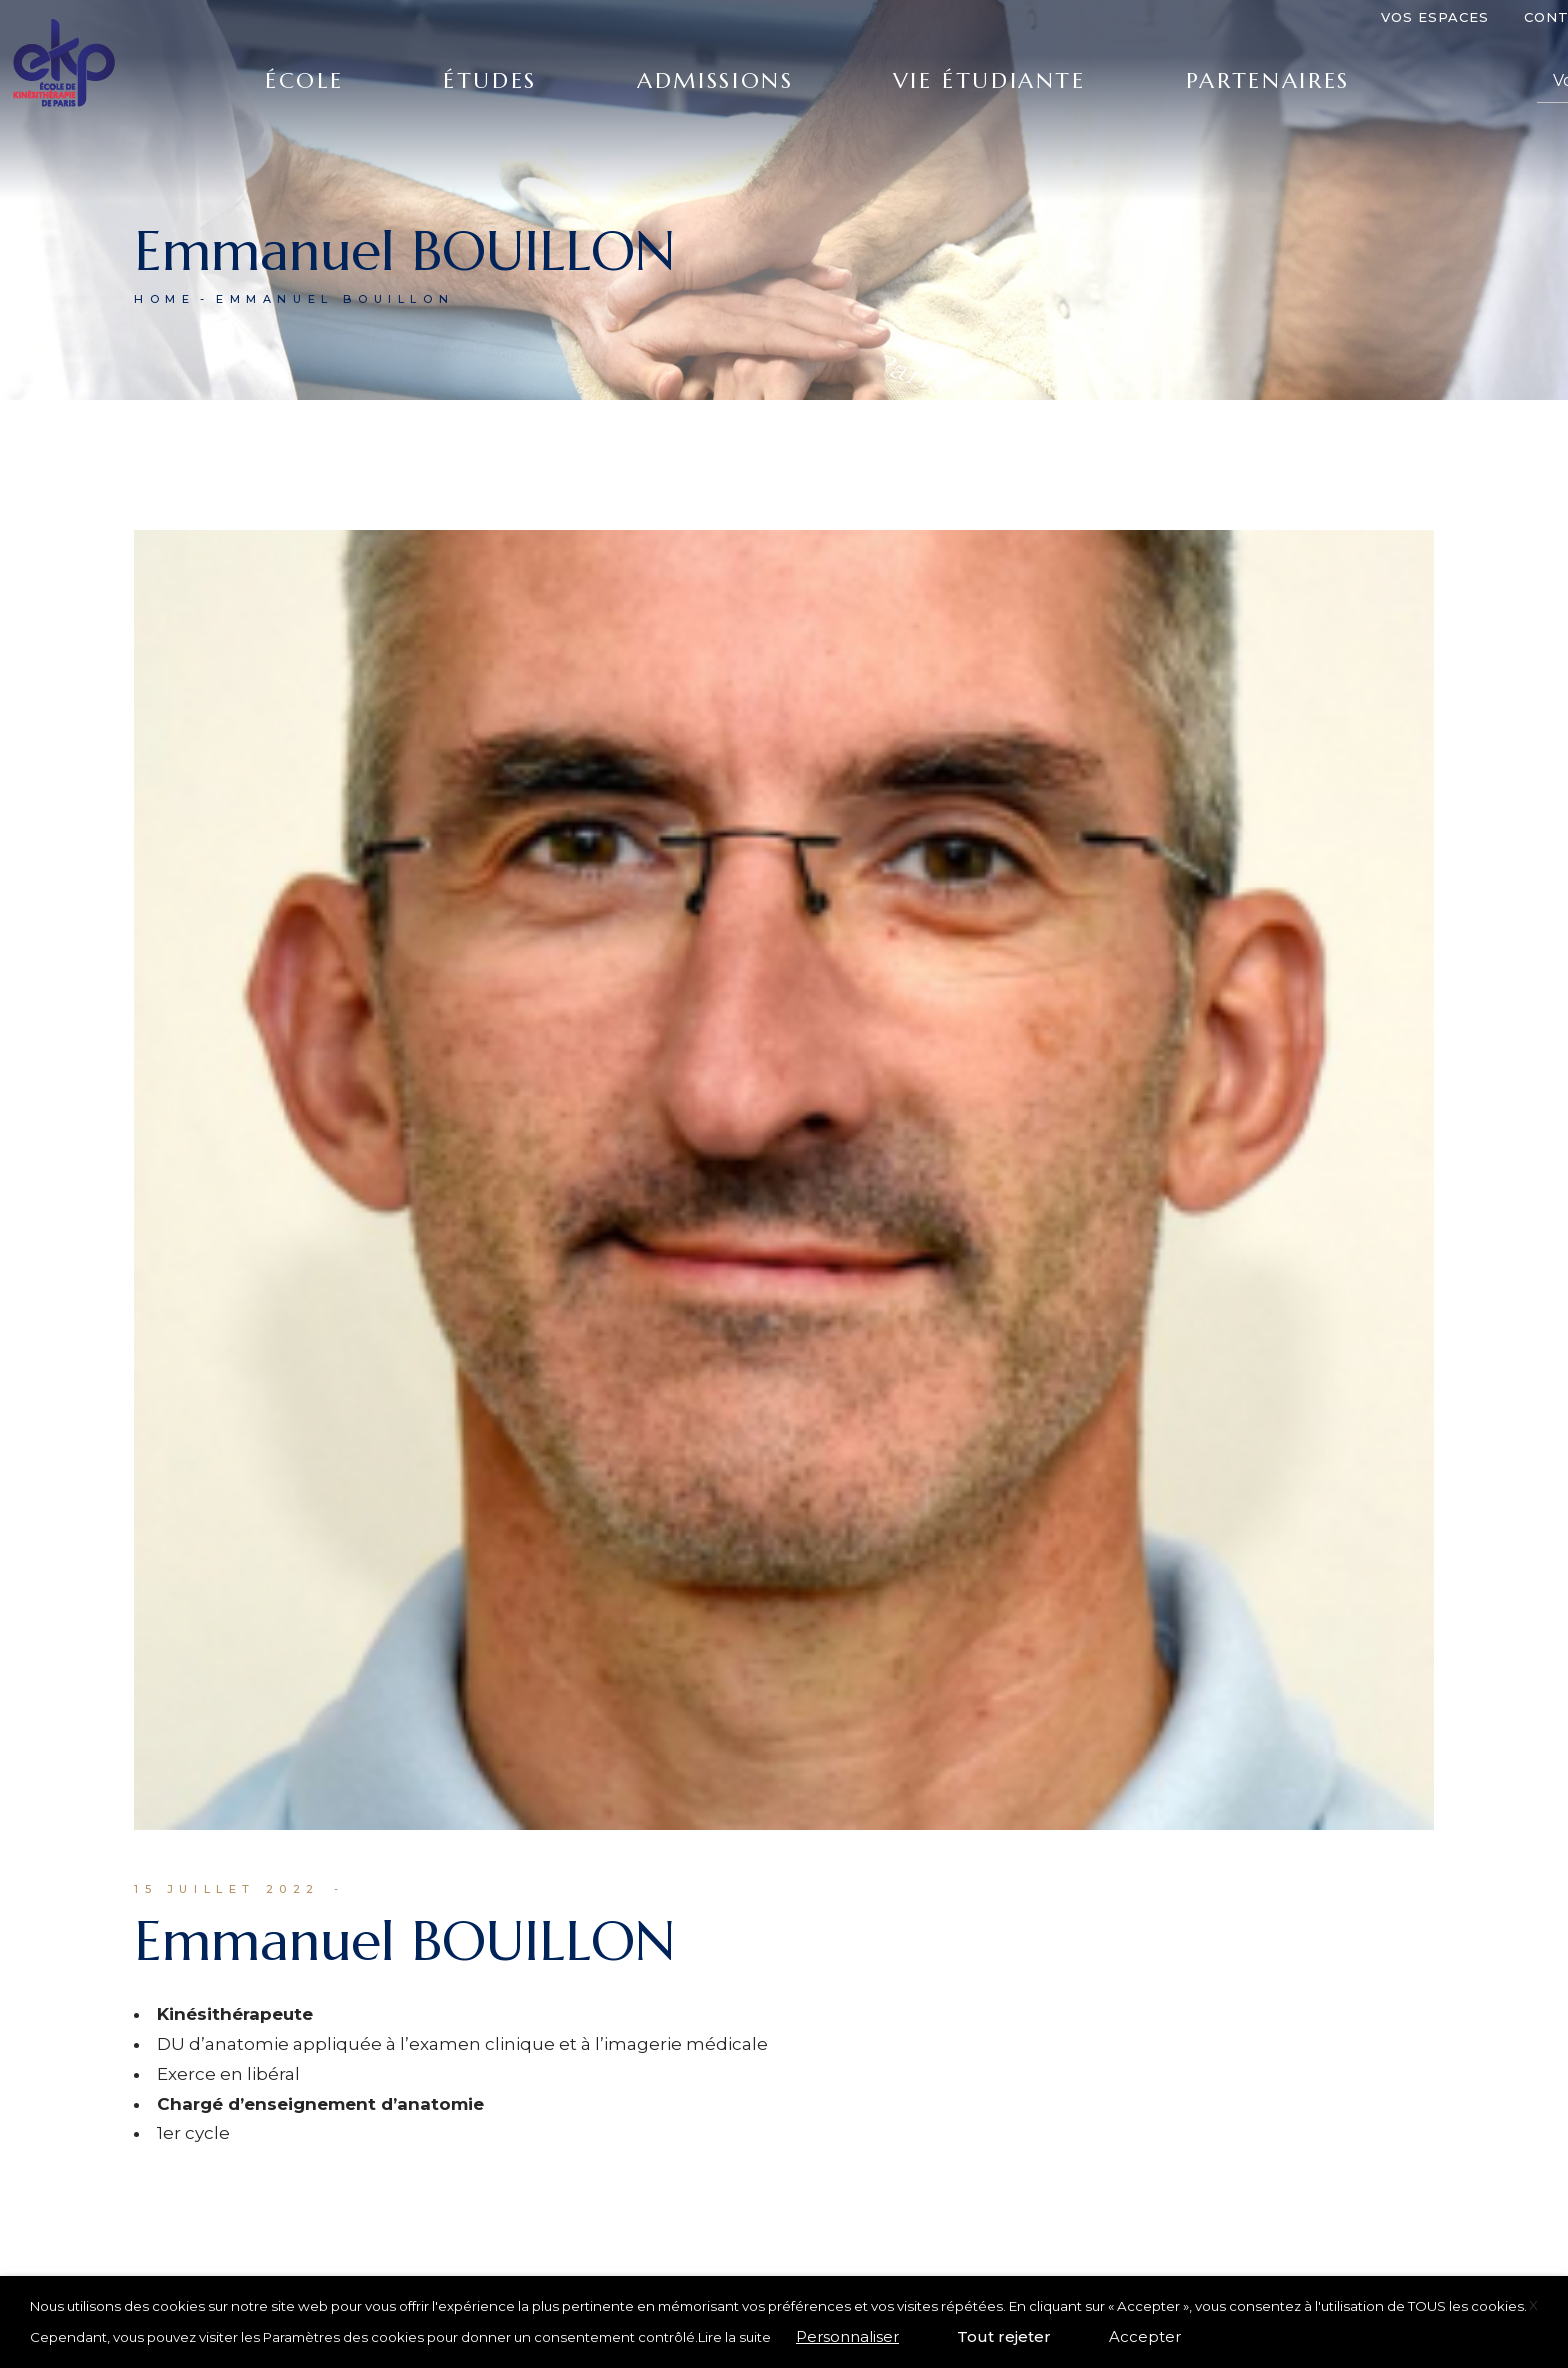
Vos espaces (1435, 17)
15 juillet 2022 (227, 1889)
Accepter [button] (1145, 2336)
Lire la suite (734, 2337)
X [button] (1533, 2305)
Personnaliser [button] (847, 2336)
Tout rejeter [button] (1004, 2336)
